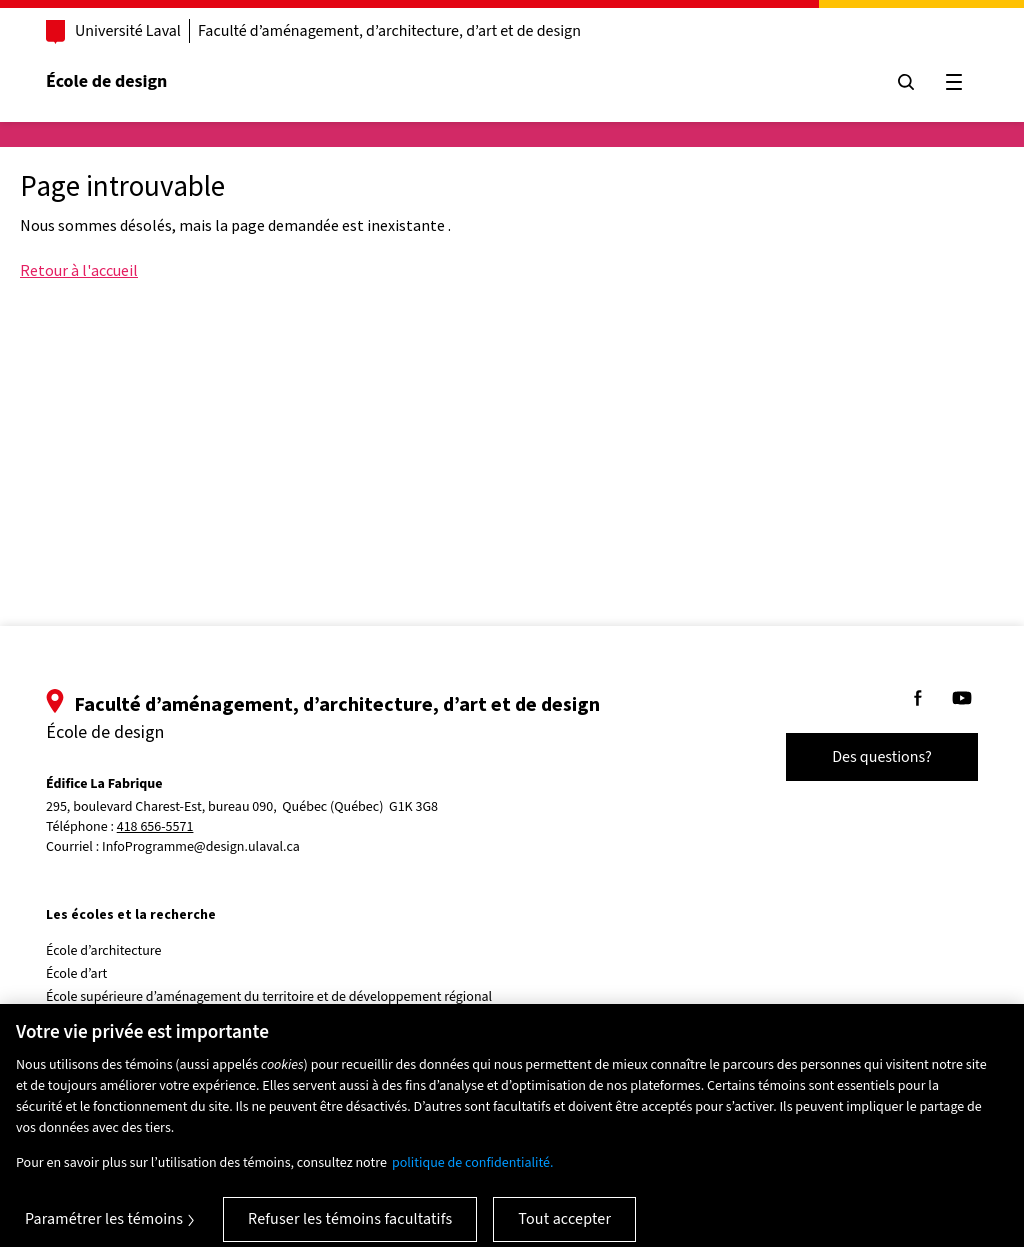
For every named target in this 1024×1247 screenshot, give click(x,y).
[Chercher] (906, 82)
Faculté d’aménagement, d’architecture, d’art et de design (389, 31)
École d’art (76, 974)
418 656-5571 (155, 827)
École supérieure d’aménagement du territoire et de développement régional (269, 997)
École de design (106, 81)
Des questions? (882, 757)
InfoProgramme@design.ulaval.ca (201, 847)
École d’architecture (104, 951)
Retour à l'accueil (79, 270)
